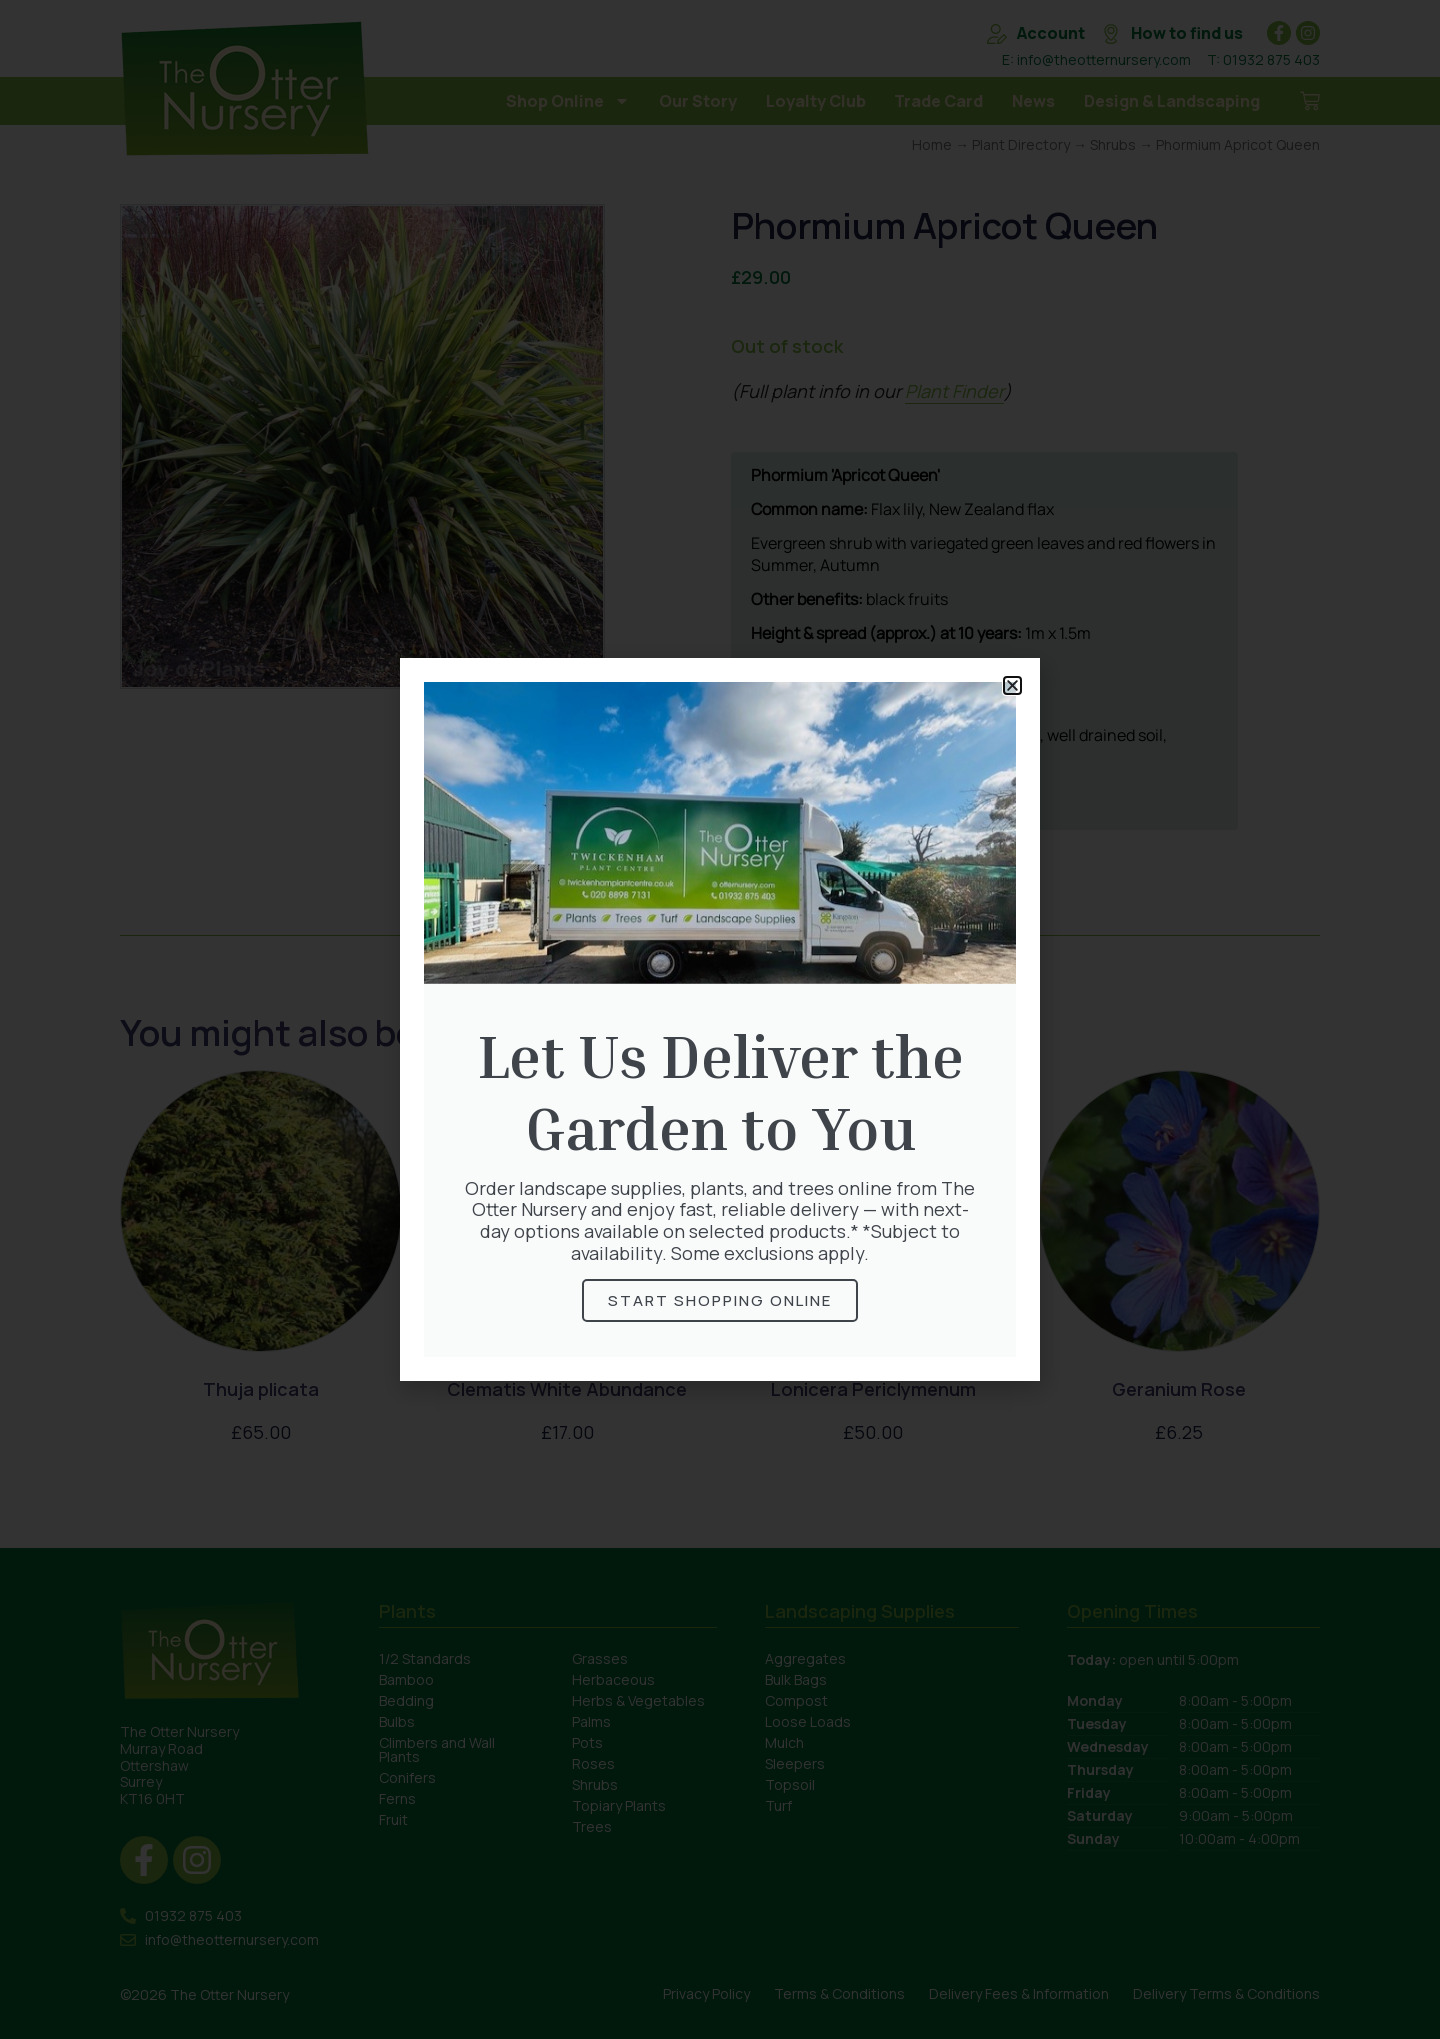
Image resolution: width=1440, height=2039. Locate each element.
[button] (1012, 685)
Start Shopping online (720, 1300)
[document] (720, 1019)
